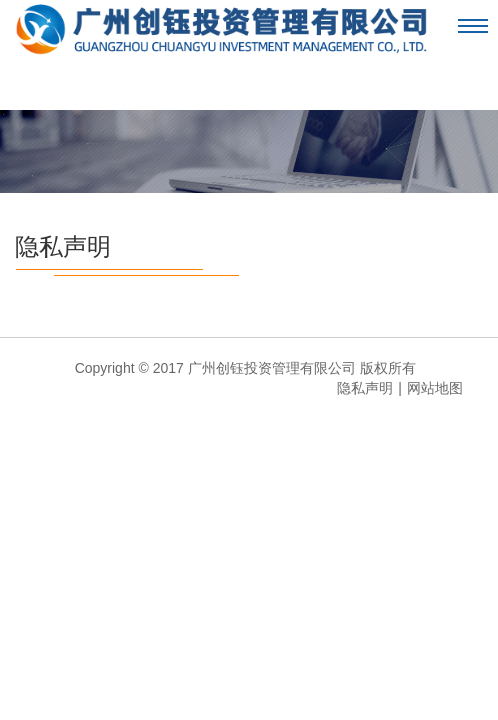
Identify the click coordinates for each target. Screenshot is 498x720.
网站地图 (435, 388)
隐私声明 (63, 247)
